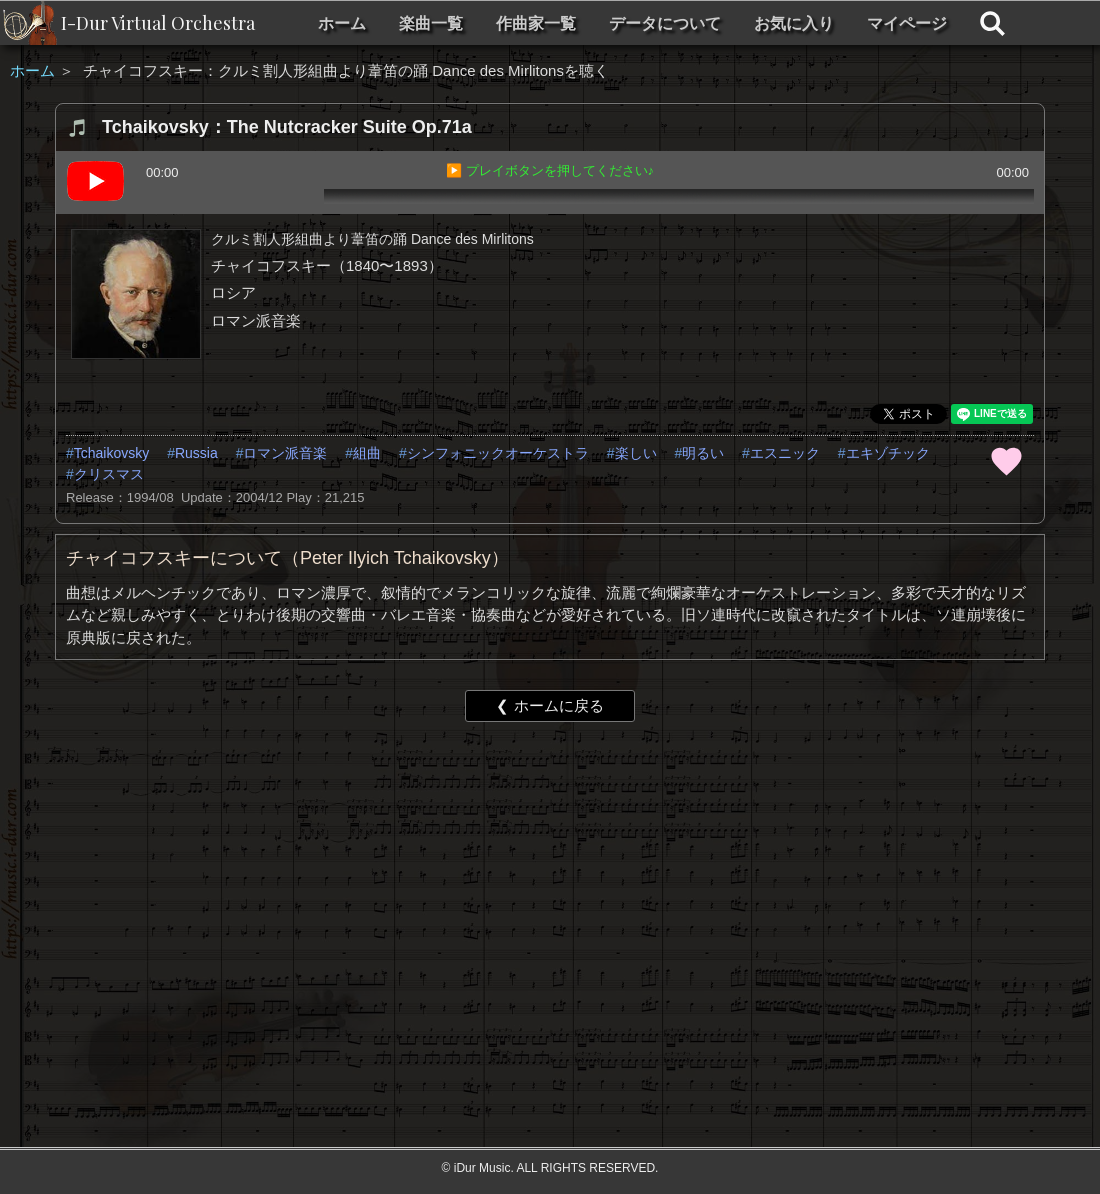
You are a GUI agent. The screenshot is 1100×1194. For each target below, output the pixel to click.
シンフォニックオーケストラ (498, 453)
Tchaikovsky (111, 453)
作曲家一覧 (536, 23)
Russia (196, 453)
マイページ (907, 23)
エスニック (785, 453)
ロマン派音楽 (285, 453)
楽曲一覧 (431, 23)
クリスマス (109, 474)
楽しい (636, 453)
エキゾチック (888, 453)
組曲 (367, 453)
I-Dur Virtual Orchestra (158, 23)
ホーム (342, 23)
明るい (703, 453)
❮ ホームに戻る (549, 705)
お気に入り (794, 23)
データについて (665, 23)
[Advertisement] (516, 892)
